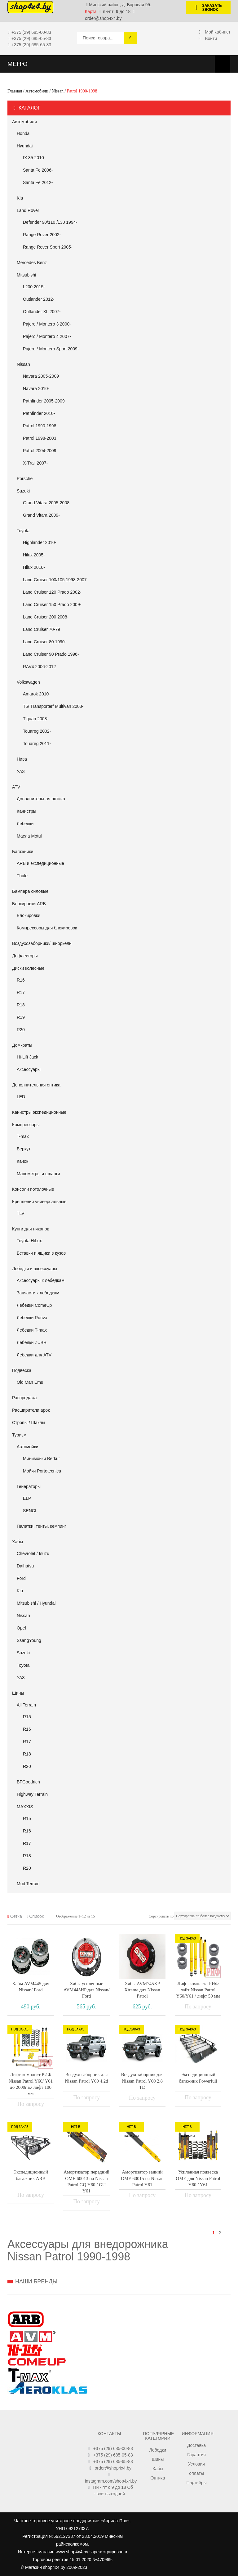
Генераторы (29, 1486)
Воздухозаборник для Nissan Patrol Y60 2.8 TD (142, 2081)
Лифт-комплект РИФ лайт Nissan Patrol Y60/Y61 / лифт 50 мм (198, 1990)
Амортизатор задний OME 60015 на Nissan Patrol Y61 (142, 2178)
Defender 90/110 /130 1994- (50, 222)
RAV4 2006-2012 (39, 666)
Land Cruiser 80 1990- (44, 641)
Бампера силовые (30, 891)
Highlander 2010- (39, 542)
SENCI (29, 1510)
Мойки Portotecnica (42, 1470)
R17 (21, 992)
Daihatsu (25, 1565)
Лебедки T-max (32, 1330)
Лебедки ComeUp (34, 1305)
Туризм (19, 1434)
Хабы (17, 1541)
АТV (16, 786)
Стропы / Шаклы (28, 1422)
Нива (22, 759)
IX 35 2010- (34, 157)
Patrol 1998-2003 (39, 438)
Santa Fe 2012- (38, 182)
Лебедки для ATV (34, 1354)
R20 (21, 1029)
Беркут (23, 1148)
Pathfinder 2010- (39, 413)
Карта (90, 11)
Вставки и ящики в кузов (41, 1253)
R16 (21, 980)
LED (21, 1096)
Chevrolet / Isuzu (33, 1553)
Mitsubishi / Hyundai (36, 1603)
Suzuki (23, 490)
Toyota (23, 530)
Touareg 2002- (37, 731)
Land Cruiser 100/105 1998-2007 (55, 579)
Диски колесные (28, 968)
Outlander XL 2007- (42, 311)
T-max (23, 1136)
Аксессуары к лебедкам (40, 1280)
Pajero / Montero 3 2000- (47, 323)
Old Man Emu (30, 1382)
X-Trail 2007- (35, 463)
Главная (14, 91)
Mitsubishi (26, 274)
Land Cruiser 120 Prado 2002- (52, 592)
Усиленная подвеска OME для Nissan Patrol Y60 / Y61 (198, 2178)
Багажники (22, 851)
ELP (27, 1498)
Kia (20, 198)
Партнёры (196, 2482)
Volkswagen (28, 682)
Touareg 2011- (37, 743)
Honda (23, 133)
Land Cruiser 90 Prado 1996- (51, 654)
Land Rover (28, 210)
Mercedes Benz (32, 262)
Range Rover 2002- (42, 234)
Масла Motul (29, 836)
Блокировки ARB (29, 903)
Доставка (196, 2445)
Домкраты (22, 1045)
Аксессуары (29, 1069)
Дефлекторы (25, 955)
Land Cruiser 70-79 (41, 629)
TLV (20, 1213)
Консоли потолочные (33, 1189)
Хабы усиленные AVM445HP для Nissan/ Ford (87, 1990)
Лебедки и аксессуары (34, 1268)
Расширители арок (31, 1410)
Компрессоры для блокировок (47, 927)
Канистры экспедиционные (39, 1112)
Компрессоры (26, 1124)
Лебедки (25, 823)
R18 (21, 1004)
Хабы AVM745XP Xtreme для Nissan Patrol (142, 1990)
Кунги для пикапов (30, 1228)
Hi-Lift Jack (27, 1056)
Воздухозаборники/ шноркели (42, 943)
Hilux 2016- (34, 567)
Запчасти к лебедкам (38, 1292)
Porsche (25, 478)
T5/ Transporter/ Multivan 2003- (53, 706)
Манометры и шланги (38, 1173)
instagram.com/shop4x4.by (111, 2481)
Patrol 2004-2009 (39, 450)
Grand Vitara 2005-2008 (46, 502)
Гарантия (196, 2454)
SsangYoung (29, 1640)
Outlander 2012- (38, 299)
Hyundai (25, 145)
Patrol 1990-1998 (39, 425)
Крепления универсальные (39, 1201)
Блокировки (28, 915)
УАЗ (21, 771)
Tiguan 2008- (35, 718)
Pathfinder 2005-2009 (44, 400)
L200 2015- (34, 286)
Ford (21, 1578)
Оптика (158, 2477)
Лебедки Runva (32, 1317)
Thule (22, 875)
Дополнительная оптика (41, 798)
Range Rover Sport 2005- (48, 247)
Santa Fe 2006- (38, 170)
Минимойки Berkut (41, 1458)
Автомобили (36, 91)
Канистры (26, 811)
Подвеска (21, 1370)
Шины (18, 1693)
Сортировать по (161, 1916)
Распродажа (24, 1397)
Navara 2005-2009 (41, 376)
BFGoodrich (28, 1781)
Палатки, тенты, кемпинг (41, 1526)
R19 (21, 1017)
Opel (21, 1627)
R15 (27, 1716)
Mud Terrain (28, 1883)
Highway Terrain (32, 1794)
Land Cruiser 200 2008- (45, 616)
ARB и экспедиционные (40, 863)
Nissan (58, 91)
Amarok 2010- (36, 693)
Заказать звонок (206, 7)
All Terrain (26, 1704)
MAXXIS (25, 1806)
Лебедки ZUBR (31, 1342)
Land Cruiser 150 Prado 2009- (52, 604)
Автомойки (27, 1446)
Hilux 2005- (34, 554)
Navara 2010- (36, 388)
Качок (22, 1161)
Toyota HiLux (29, 1240)
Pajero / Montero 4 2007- (47, 336)
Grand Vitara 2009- (41, 515)
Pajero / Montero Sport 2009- (51, 348)
